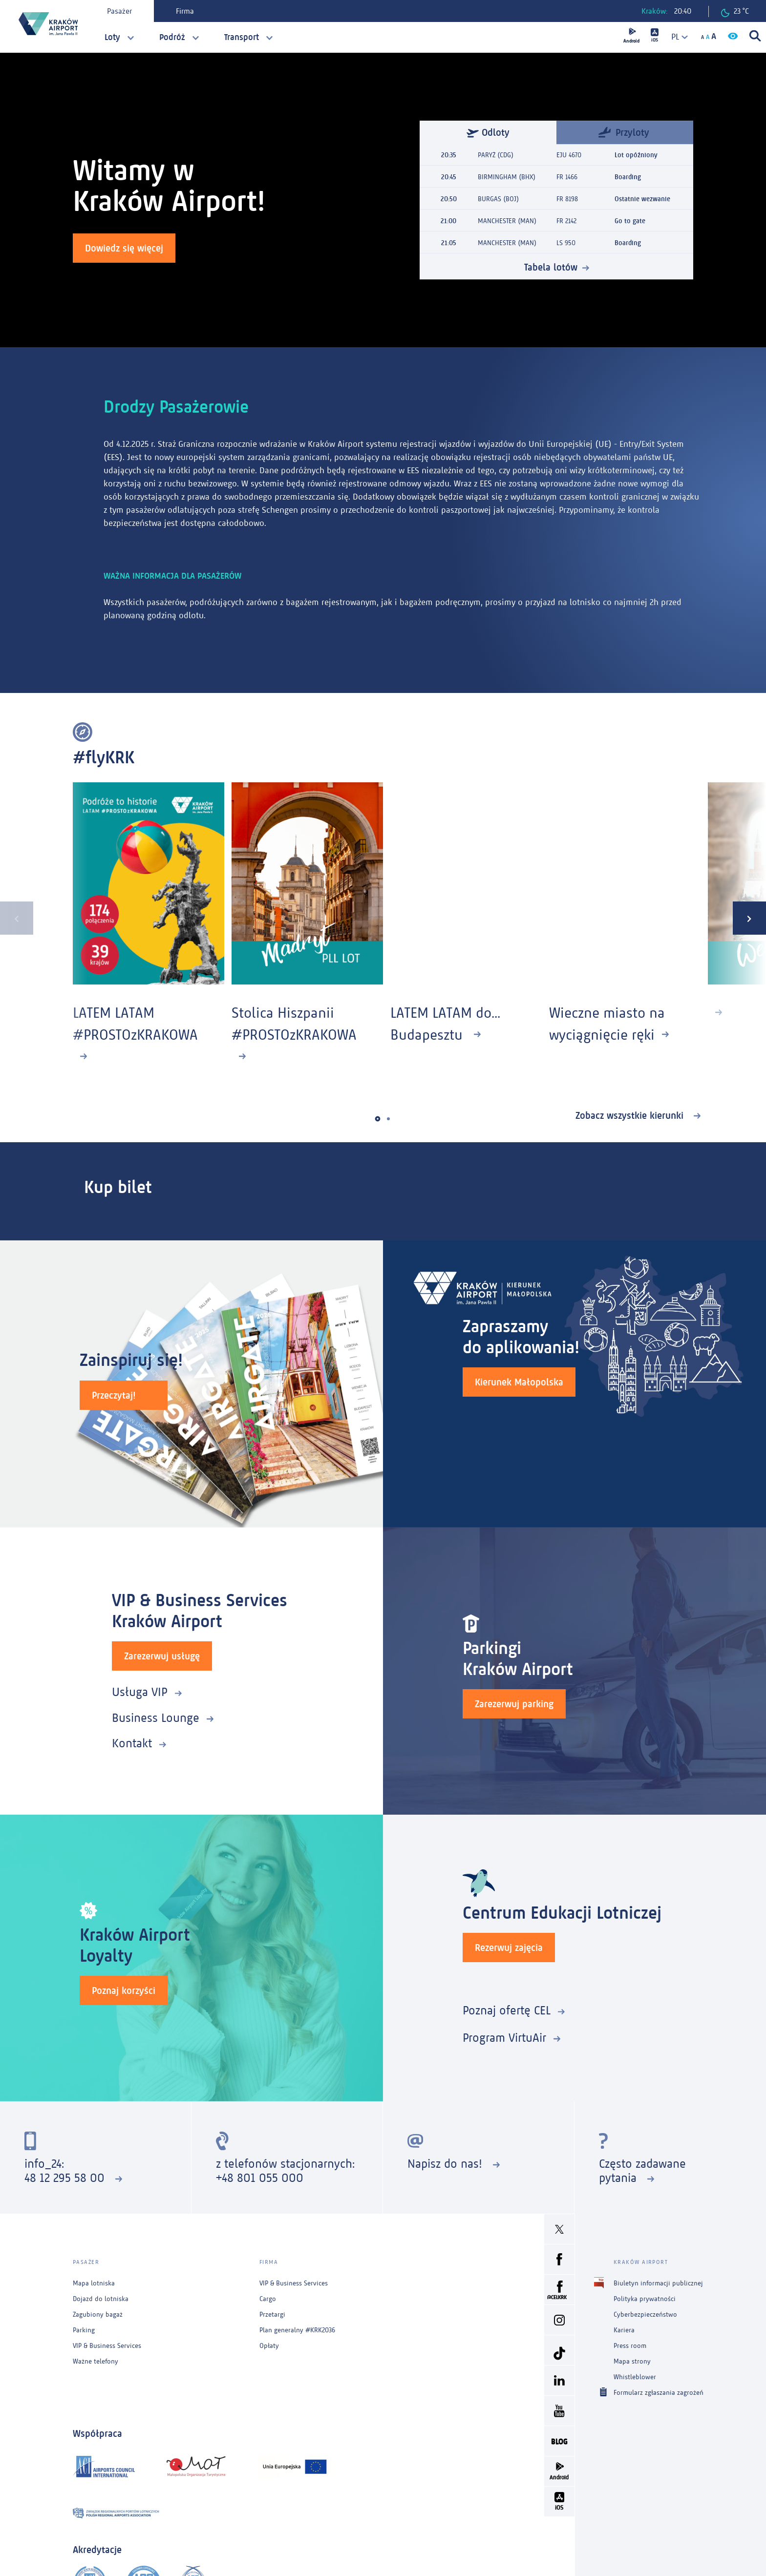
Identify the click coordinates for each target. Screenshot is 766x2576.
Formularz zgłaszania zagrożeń (658, 2392)
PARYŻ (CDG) (495, 155)
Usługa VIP (140, 1691)
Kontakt (132, 1743)
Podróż (172, 37)
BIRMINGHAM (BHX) (506, 177)
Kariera (624, 2330)
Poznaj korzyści (123, 1990)
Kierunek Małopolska (519, 1382)
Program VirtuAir (504, 2037)
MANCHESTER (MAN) (507, 221)
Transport (241, 37)
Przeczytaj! (114, 1395)
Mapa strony (632, 2361)
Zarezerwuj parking (514, 1704)
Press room (630, 2346)
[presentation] (16, 918)
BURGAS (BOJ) (498, 199)
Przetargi (272, 2314)
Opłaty (269, 2346)
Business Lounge (155, 1717)
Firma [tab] (185, 11)
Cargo (267, 2299)
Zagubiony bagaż (98, 2314)
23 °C (735, 11)
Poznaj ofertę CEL (507, 2010)
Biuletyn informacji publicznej (658, 2283)
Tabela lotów (550, 267)
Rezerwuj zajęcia (509, 1947)
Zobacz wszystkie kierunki (630, 1115)
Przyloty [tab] (623, 132)
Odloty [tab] (488, 132)
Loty (112, 37)
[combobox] (675, 36)
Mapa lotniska (94, 2283)
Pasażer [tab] (119, 11)
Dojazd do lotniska (100, 2299)
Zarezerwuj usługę (162, 1656)
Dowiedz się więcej (124, 248)
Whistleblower (635, 2377)
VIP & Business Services (107, 2346)
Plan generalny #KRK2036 (297, 2330)
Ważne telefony (95, 2361)
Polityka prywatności (645, 2299)
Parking (84, 2330)
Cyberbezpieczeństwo (645, 2314)
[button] (378, 1118)
